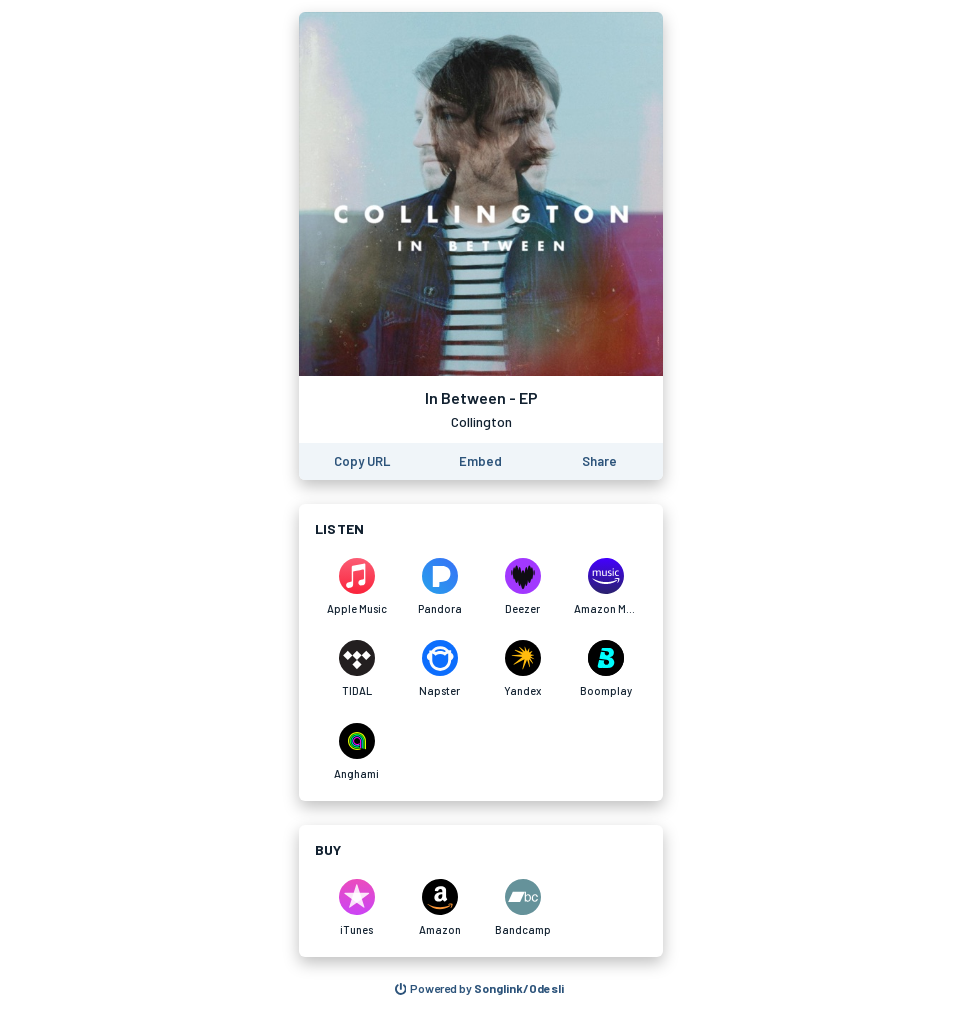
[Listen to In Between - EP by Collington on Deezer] (522, 587)
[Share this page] (599, 461)
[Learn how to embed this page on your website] (480, 461)
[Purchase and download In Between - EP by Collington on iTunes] (356, 908)
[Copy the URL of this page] (362, 461)
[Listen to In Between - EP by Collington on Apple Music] (356, 587)
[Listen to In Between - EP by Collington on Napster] (439, 669)
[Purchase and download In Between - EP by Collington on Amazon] (439, 908)
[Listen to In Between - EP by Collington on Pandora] (439, 587)
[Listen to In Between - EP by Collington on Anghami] (356, 752)
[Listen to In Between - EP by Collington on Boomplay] (605, 669)
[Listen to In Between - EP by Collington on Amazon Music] (605, 587)
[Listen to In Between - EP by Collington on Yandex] (522, 669)
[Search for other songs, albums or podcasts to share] (480, 989)
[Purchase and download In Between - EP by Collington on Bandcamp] (522, 908)
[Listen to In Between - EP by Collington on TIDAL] (356, 669)
